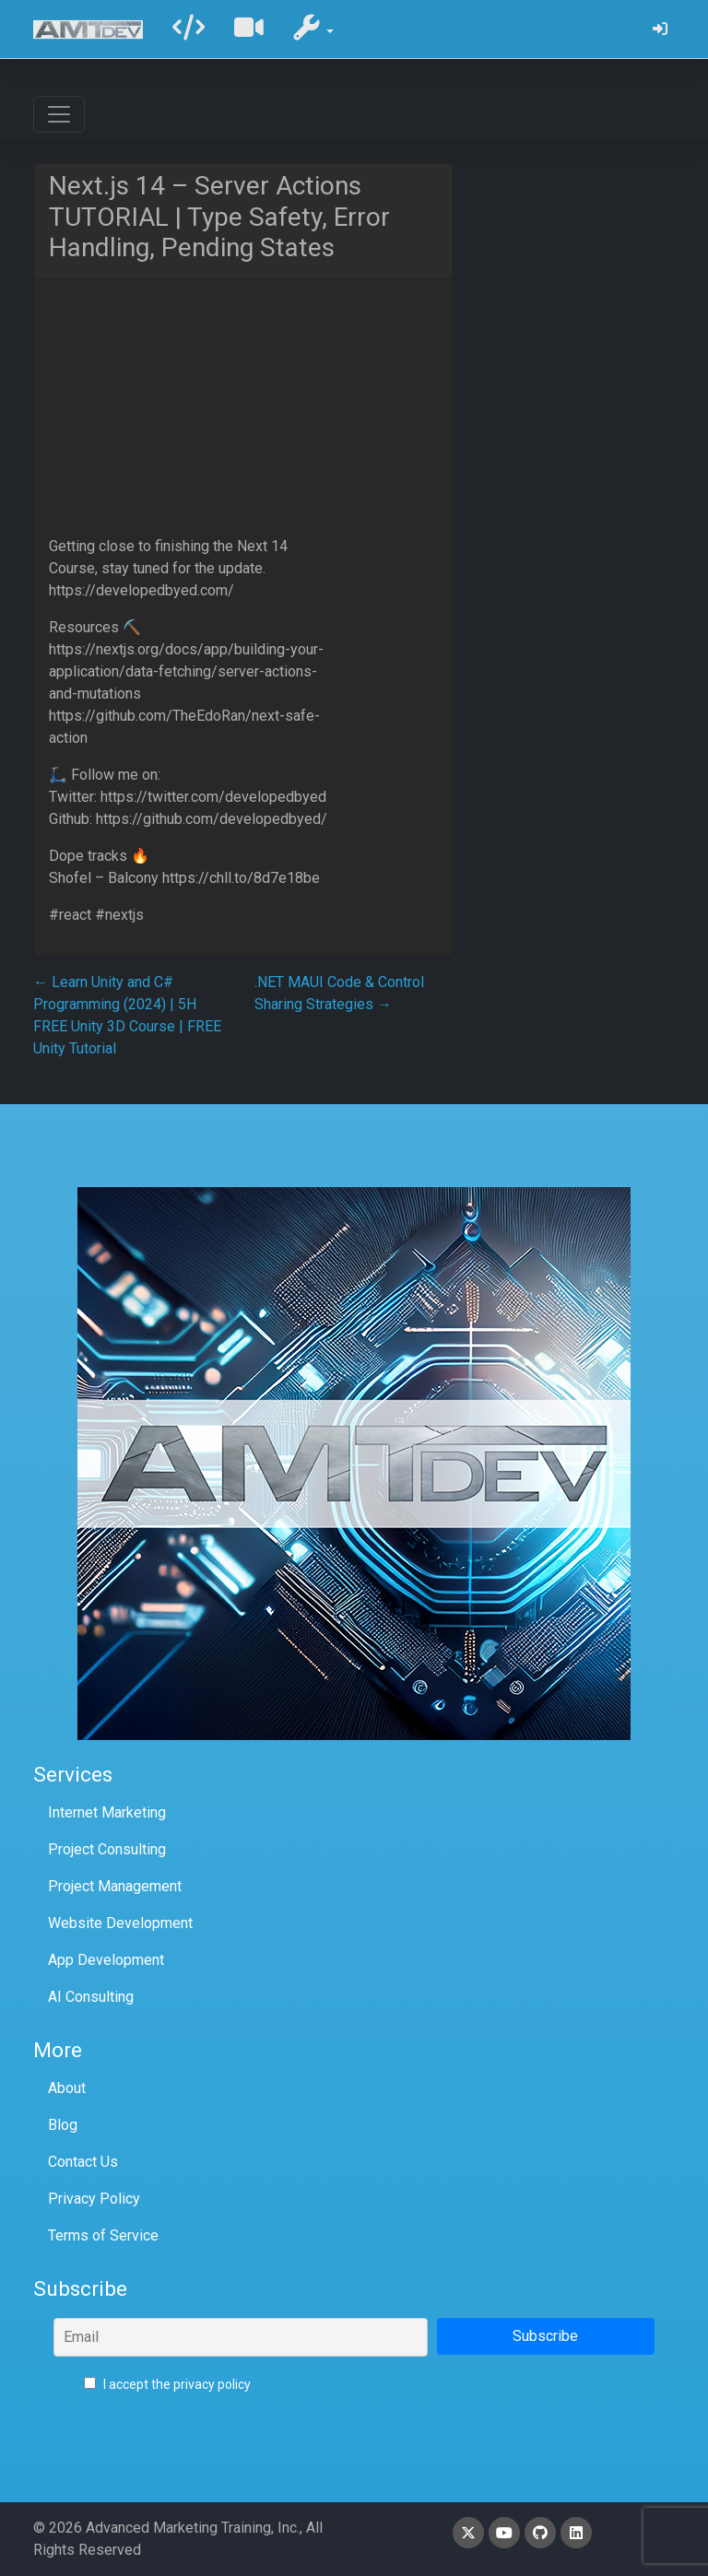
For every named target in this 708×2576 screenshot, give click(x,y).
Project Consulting (107, 1849)
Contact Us (83, 2161)
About (67, 2088)
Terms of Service (103, 2235)
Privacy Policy (94, 2198)
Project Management (115, 1886)
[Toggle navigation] (59, 114)
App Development (106, 1960)
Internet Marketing (107, 1812)
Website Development (120, 1923)
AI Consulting (91, 1997)
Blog (62, 2125)
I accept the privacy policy (167, 2384)
